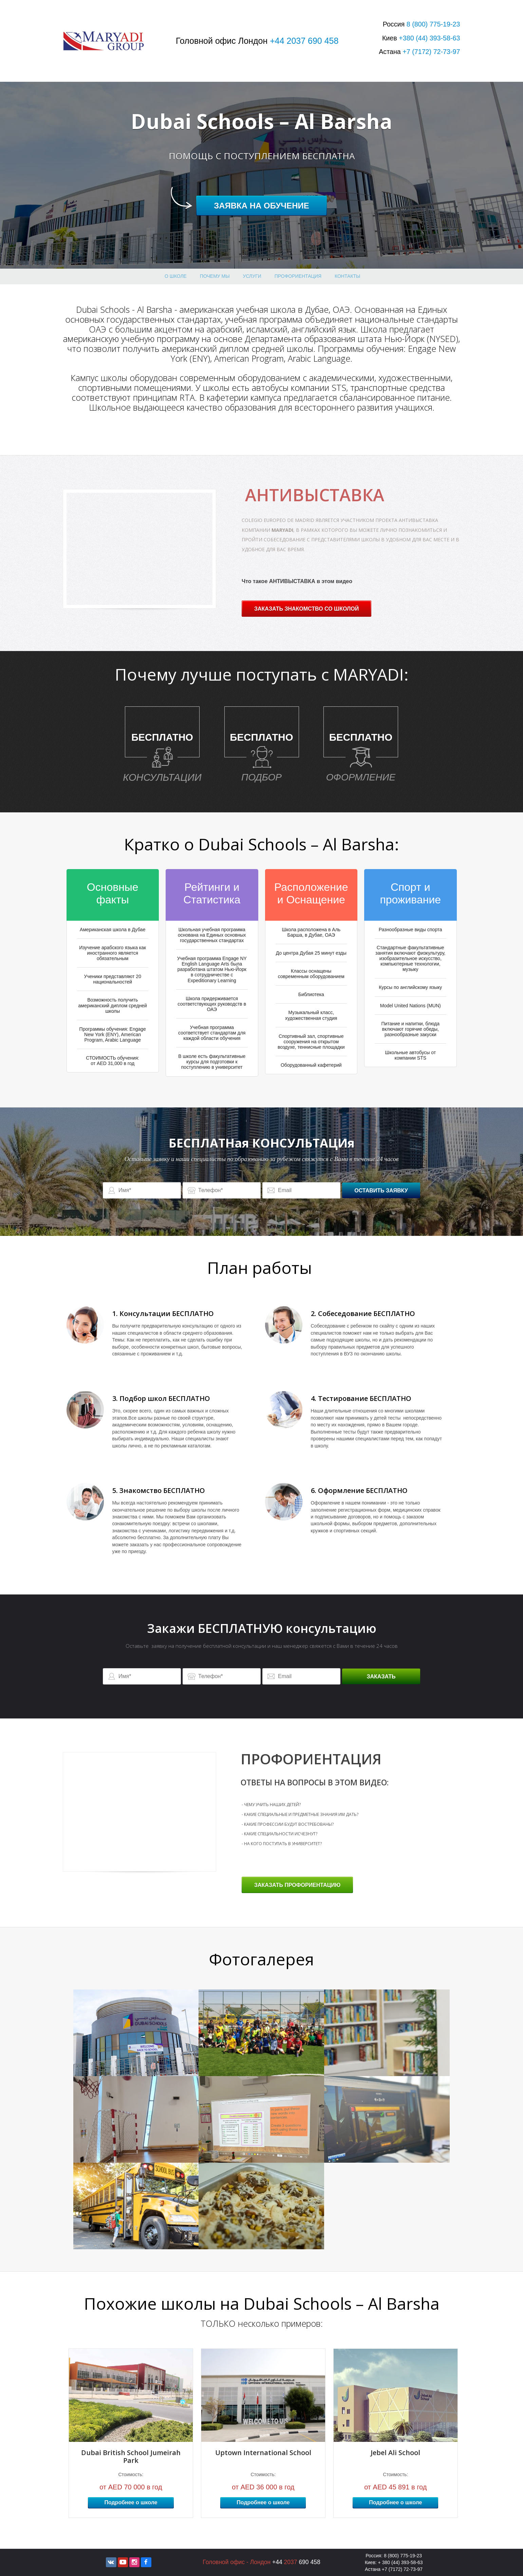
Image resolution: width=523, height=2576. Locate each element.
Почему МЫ (215, 276)
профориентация (298, 276)
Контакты (347, 276)
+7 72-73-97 (431, 51)
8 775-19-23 (433, 24)
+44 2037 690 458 (304, 41)
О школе (176, 276)
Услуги (252, 276)
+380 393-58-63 (429, 38)
